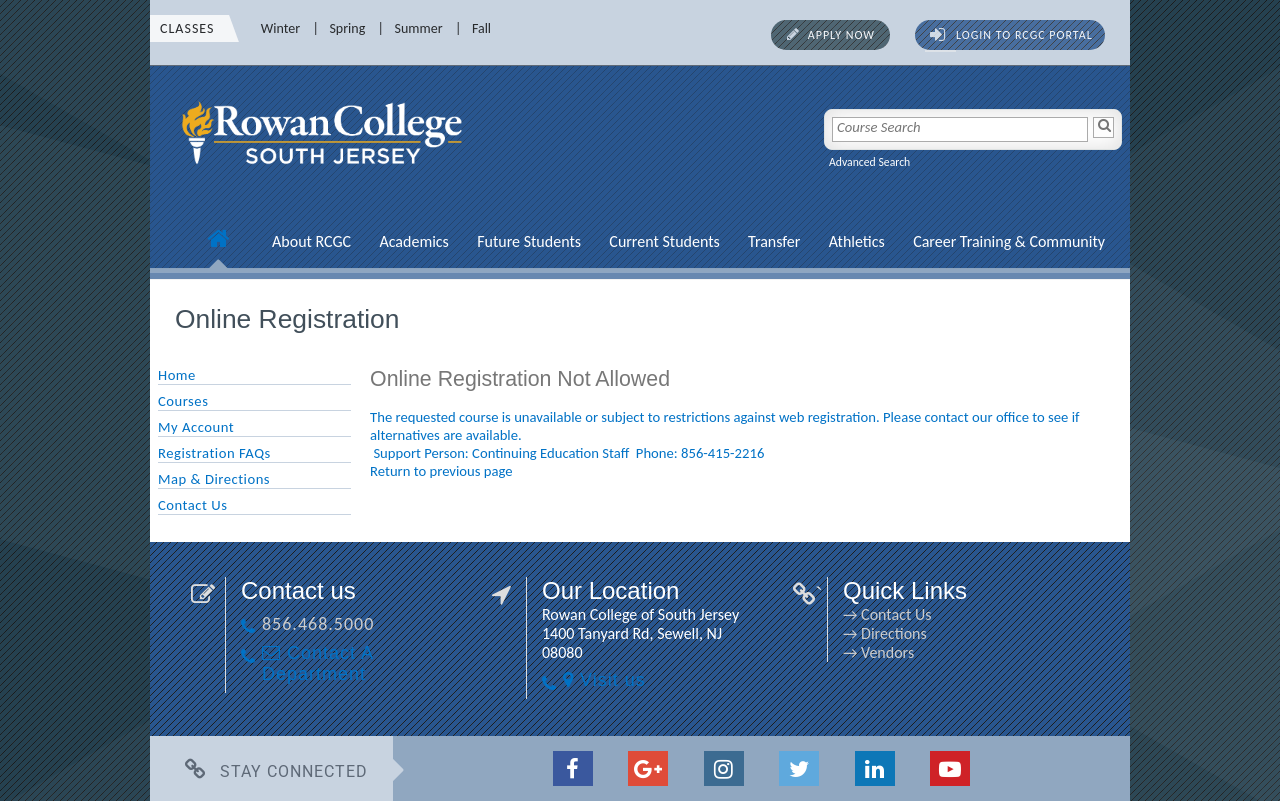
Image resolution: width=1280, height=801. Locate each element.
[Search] (1103, 127)
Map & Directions (214, 479)
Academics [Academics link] (413, 241)
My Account (196, 427)
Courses (183, 401)
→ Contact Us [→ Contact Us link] (887, 614)
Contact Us (192, 505)
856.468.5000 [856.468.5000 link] (318, 624)
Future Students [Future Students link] (529, 241)
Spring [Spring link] (347, 28)
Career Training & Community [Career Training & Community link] (1009, 241)
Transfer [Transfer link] (774, 241)
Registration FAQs (214, 453)
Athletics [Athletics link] (857, 241)
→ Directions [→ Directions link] (885, 633)
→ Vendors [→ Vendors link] (878, 652)
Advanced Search (869, 162)
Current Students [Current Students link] (664, 241)
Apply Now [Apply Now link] (841, 35)
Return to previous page (441, 471)
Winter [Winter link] (280, 28)
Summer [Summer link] (419, 28)
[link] (325, 175)
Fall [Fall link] (481, 28)
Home (177, 375)
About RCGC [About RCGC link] (311, 241)
